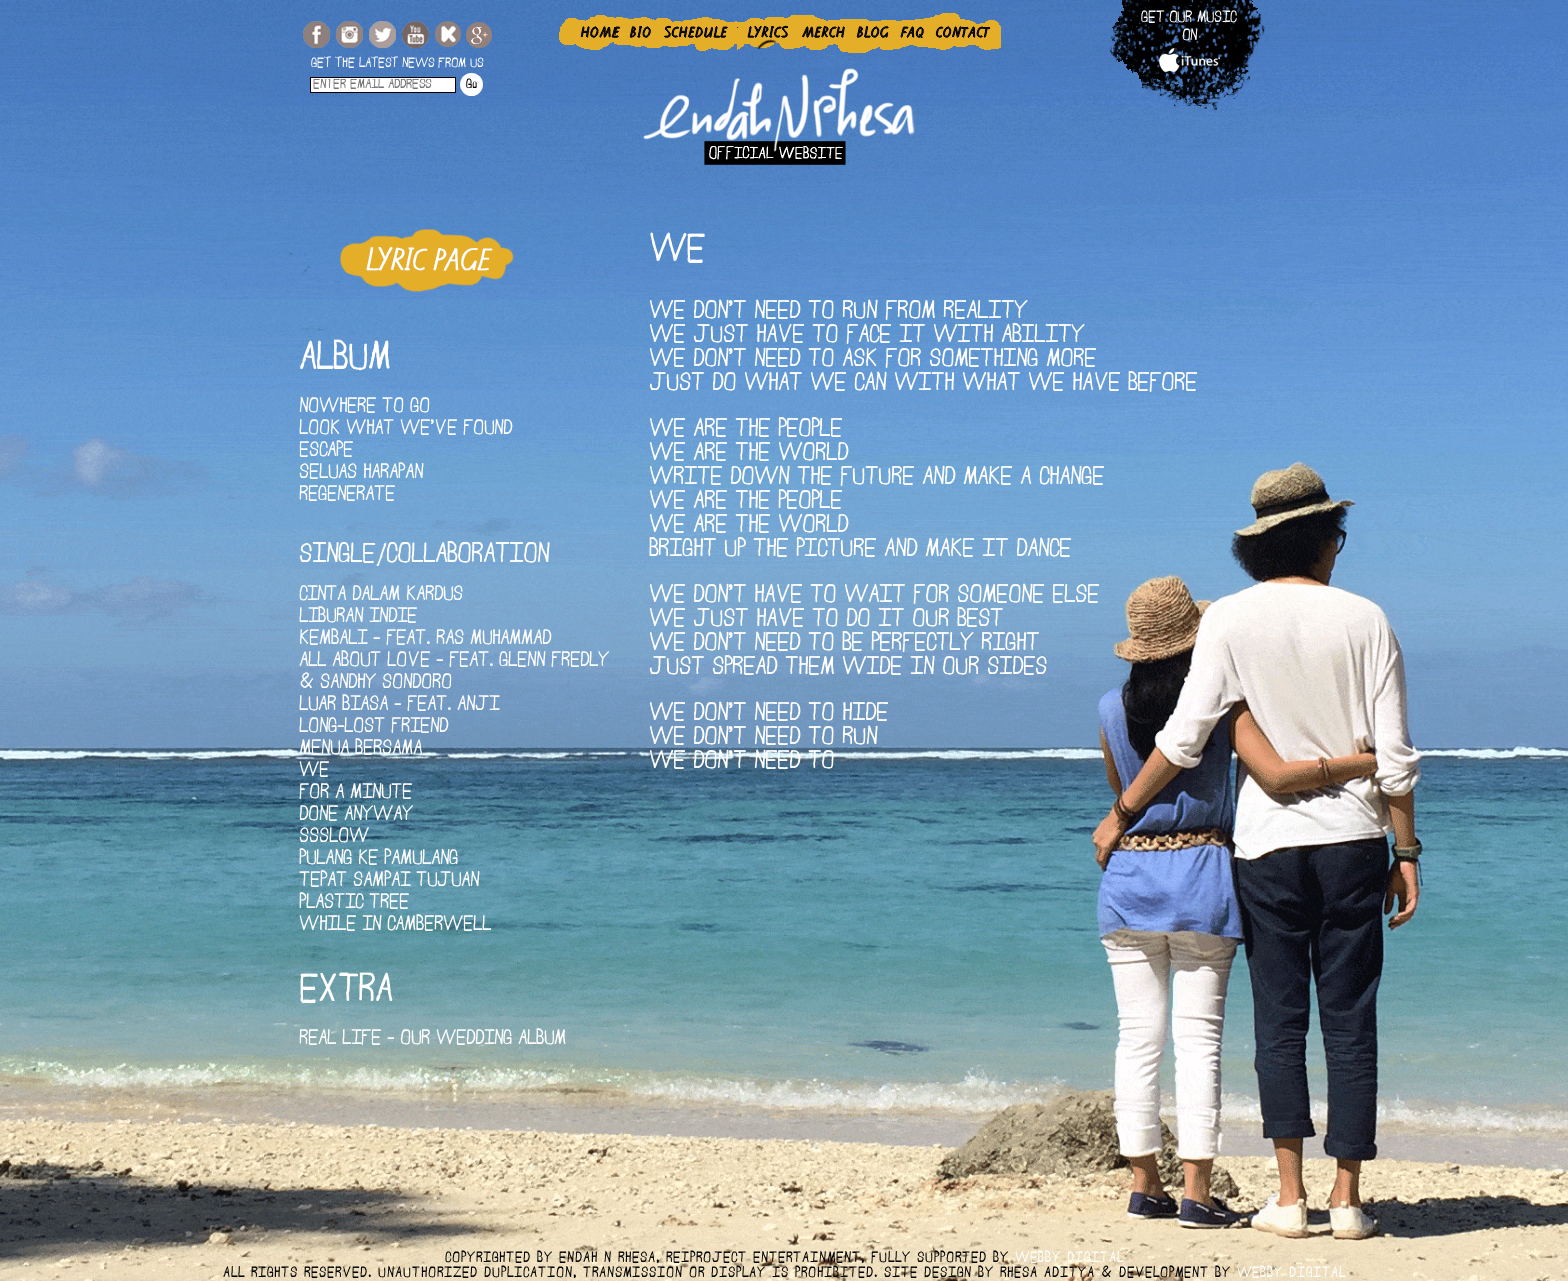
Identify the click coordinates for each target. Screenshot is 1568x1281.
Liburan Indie (358, 617)
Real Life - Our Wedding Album (432, 1039)
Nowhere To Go (364, 407)
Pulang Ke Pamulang (378, 859)
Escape (326, 451)
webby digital (1069, 1258)
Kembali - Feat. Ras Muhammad (425, 639)
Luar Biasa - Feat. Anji (399, 705)
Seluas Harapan (361, 473)
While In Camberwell (395, 925)
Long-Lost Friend (373, 727)
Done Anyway (356, 815)
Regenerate (347, 495)
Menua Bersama (360, 749)
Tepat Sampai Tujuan (389, 881)
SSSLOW (334, 837)
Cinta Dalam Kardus (381, 595)
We (314, 771)
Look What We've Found (405, 429)
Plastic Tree (354, 903)
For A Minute (355, 793)
